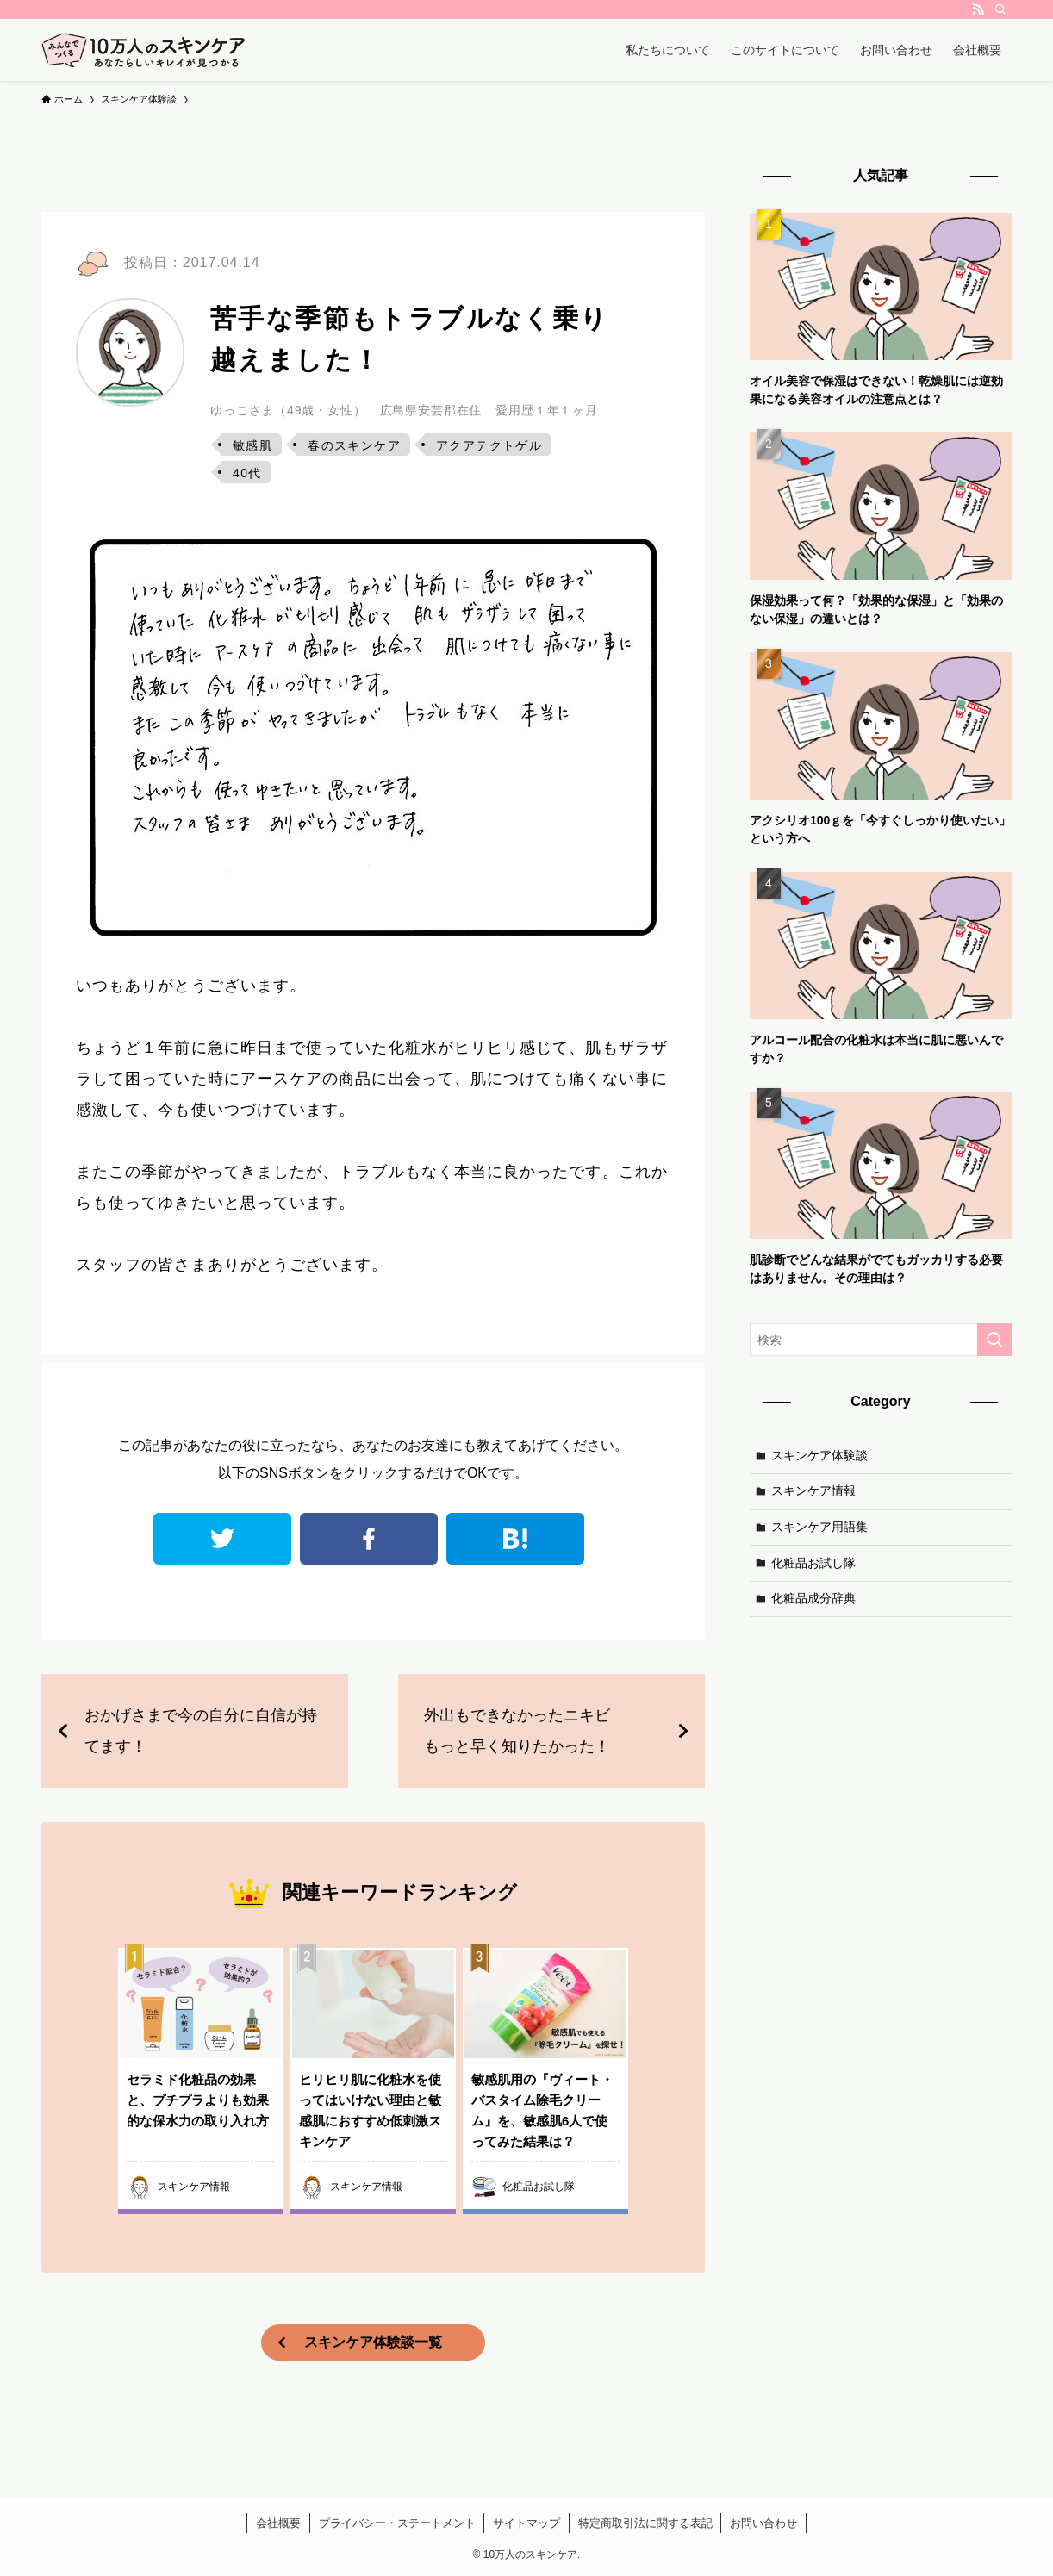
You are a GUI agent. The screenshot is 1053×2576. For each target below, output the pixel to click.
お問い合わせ (763, 2523)
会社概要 (278, 2523)
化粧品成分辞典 (813, 1598)
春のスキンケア (354, 445)
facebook (369, 1539)
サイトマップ (526, 2523)
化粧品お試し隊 (813, 1563)
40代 (247, 473)
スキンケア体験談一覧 (373, 2342)
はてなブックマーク (515, 1539)
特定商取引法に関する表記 (645, 2523)
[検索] (1000, 9)
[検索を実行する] (994, 1339)
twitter (222, 1539)
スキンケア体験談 (819, 1455)
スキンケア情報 (813, 1490)
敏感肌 (252, 445)
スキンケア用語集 (819, 1527)
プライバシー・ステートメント (397, 2523)
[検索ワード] (881, 1339)
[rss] (978, 9)
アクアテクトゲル (489, 445)
